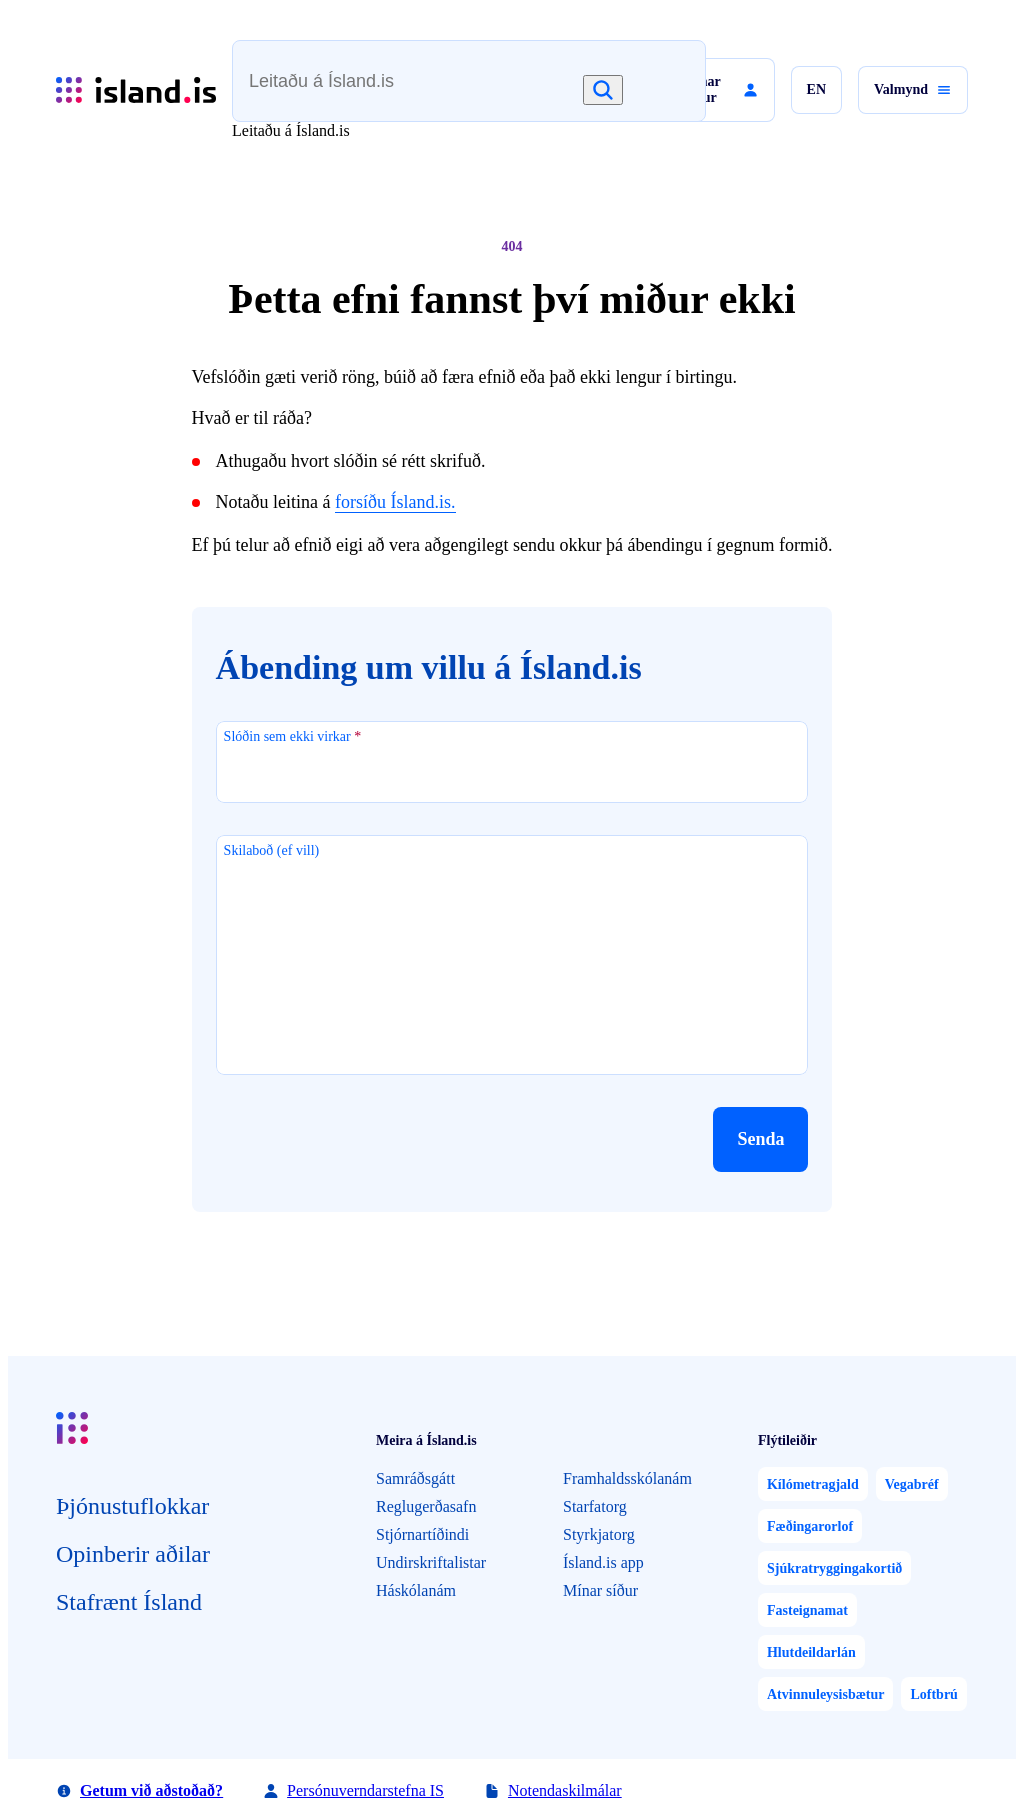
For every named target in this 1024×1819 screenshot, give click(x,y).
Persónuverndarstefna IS (365, 1790)
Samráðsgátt (415, 1478)
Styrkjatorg (599, 1534)
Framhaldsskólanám (627, 1478)
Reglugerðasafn (426, 1506)
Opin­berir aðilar (133, 1554)
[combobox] (434, 90)
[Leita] (603, 90)
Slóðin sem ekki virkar (293, 736)
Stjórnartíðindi (422, 1534)
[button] (713, 90)
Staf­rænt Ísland (129, 1602)
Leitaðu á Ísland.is (291, 130)
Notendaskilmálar (565, 1790)
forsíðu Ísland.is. (395, 502)
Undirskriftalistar (431, 1562)
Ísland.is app (603, 1562)
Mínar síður (600, 1590)
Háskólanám (416, 1590)
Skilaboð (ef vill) (272, 850)
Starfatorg (595, 1506)
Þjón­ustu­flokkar (132, 1506)
